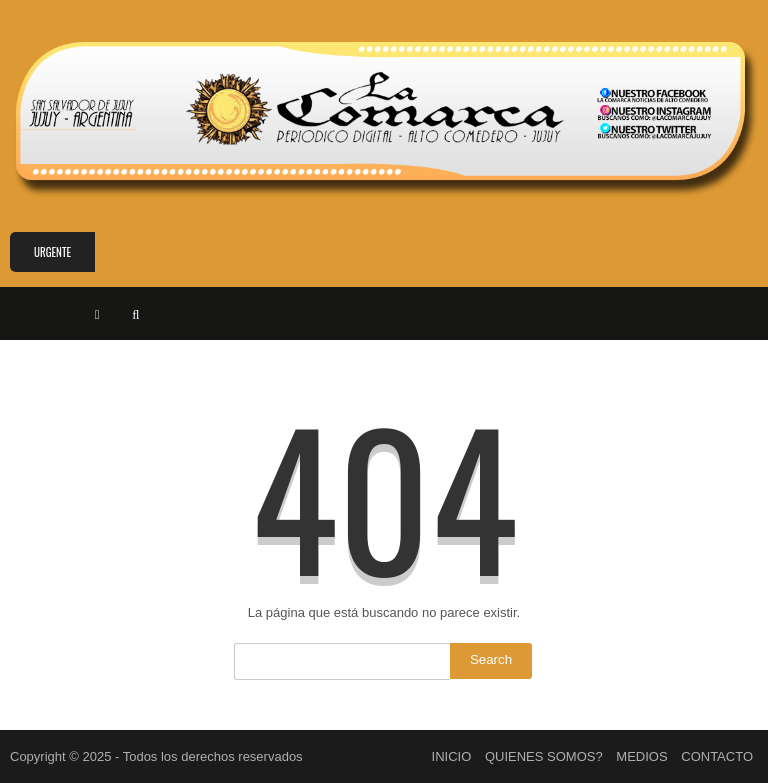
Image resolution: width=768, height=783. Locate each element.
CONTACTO (717, 756)
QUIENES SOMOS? (544, 756)
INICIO (452, 756)
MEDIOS (641, 756)
